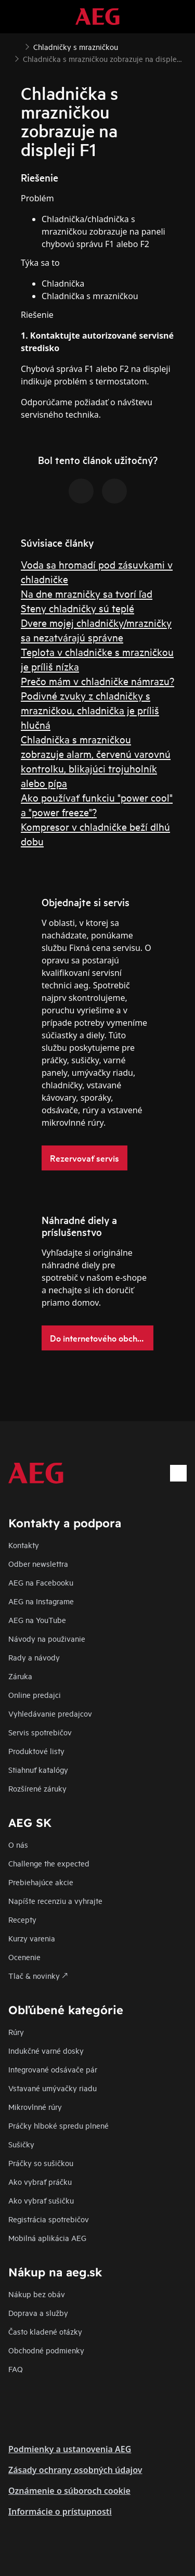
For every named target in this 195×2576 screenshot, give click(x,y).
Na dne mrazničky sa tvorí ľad (86, 593)
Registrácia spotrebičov (48, 2219)
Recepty (22, 1919)
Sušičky (21, 2144)
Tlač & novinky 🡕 (38, 1975)
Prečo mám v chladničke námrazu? (97, 680)
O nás (18, 1844)
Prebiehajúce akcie (40, 1882)
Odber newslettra (38, 1563)
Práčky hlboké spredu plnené (58, 2125)
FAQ (15, 2369)
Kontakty (23, 1545)
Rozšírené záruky (37, 1788)
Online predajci (34, 1694)
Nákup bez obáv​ (36, 2294)
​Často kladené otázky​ (45, 2331)
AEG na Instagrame (41, 1601)
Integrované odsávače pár (52, 2069)
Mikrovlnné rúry (35, 2106)
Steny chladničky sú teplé (77, 607)
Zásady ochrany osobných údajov (75, 2470)
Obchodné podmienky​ (46, 2350)
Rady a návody (34, 1657)
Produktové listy (36, 1751)
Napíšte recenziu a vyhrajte (55, 1900)
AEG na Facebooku (40, 1582)
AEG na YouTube (37, 1620)
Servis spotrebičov (40, 1732)
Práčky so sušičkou (40, 2163)
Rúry (16, 2032)
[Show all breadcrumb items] (16, 46)
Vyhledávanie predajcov (50, 1713)
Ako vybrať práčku (40, 2181)
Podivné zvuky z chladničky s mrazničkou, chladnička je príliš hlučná (90, 710)
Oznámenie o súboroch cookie (69, 2490)
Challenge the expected (48, 1863)
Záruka (20, 1676)
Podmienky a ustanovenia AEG (69, 2449)
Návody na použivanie (46, 1638)
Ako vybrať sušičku (41, 2200)
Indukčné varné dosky (46, 2050)
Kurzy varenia (31, 1938)
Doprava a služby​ (38, 2312)
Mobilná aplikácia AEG (47, 2238)
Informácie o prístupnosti (60, 2511)
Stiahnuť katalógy (38, 1769)
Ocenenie (24, 1957)
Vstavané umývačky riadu (52, 2088)
